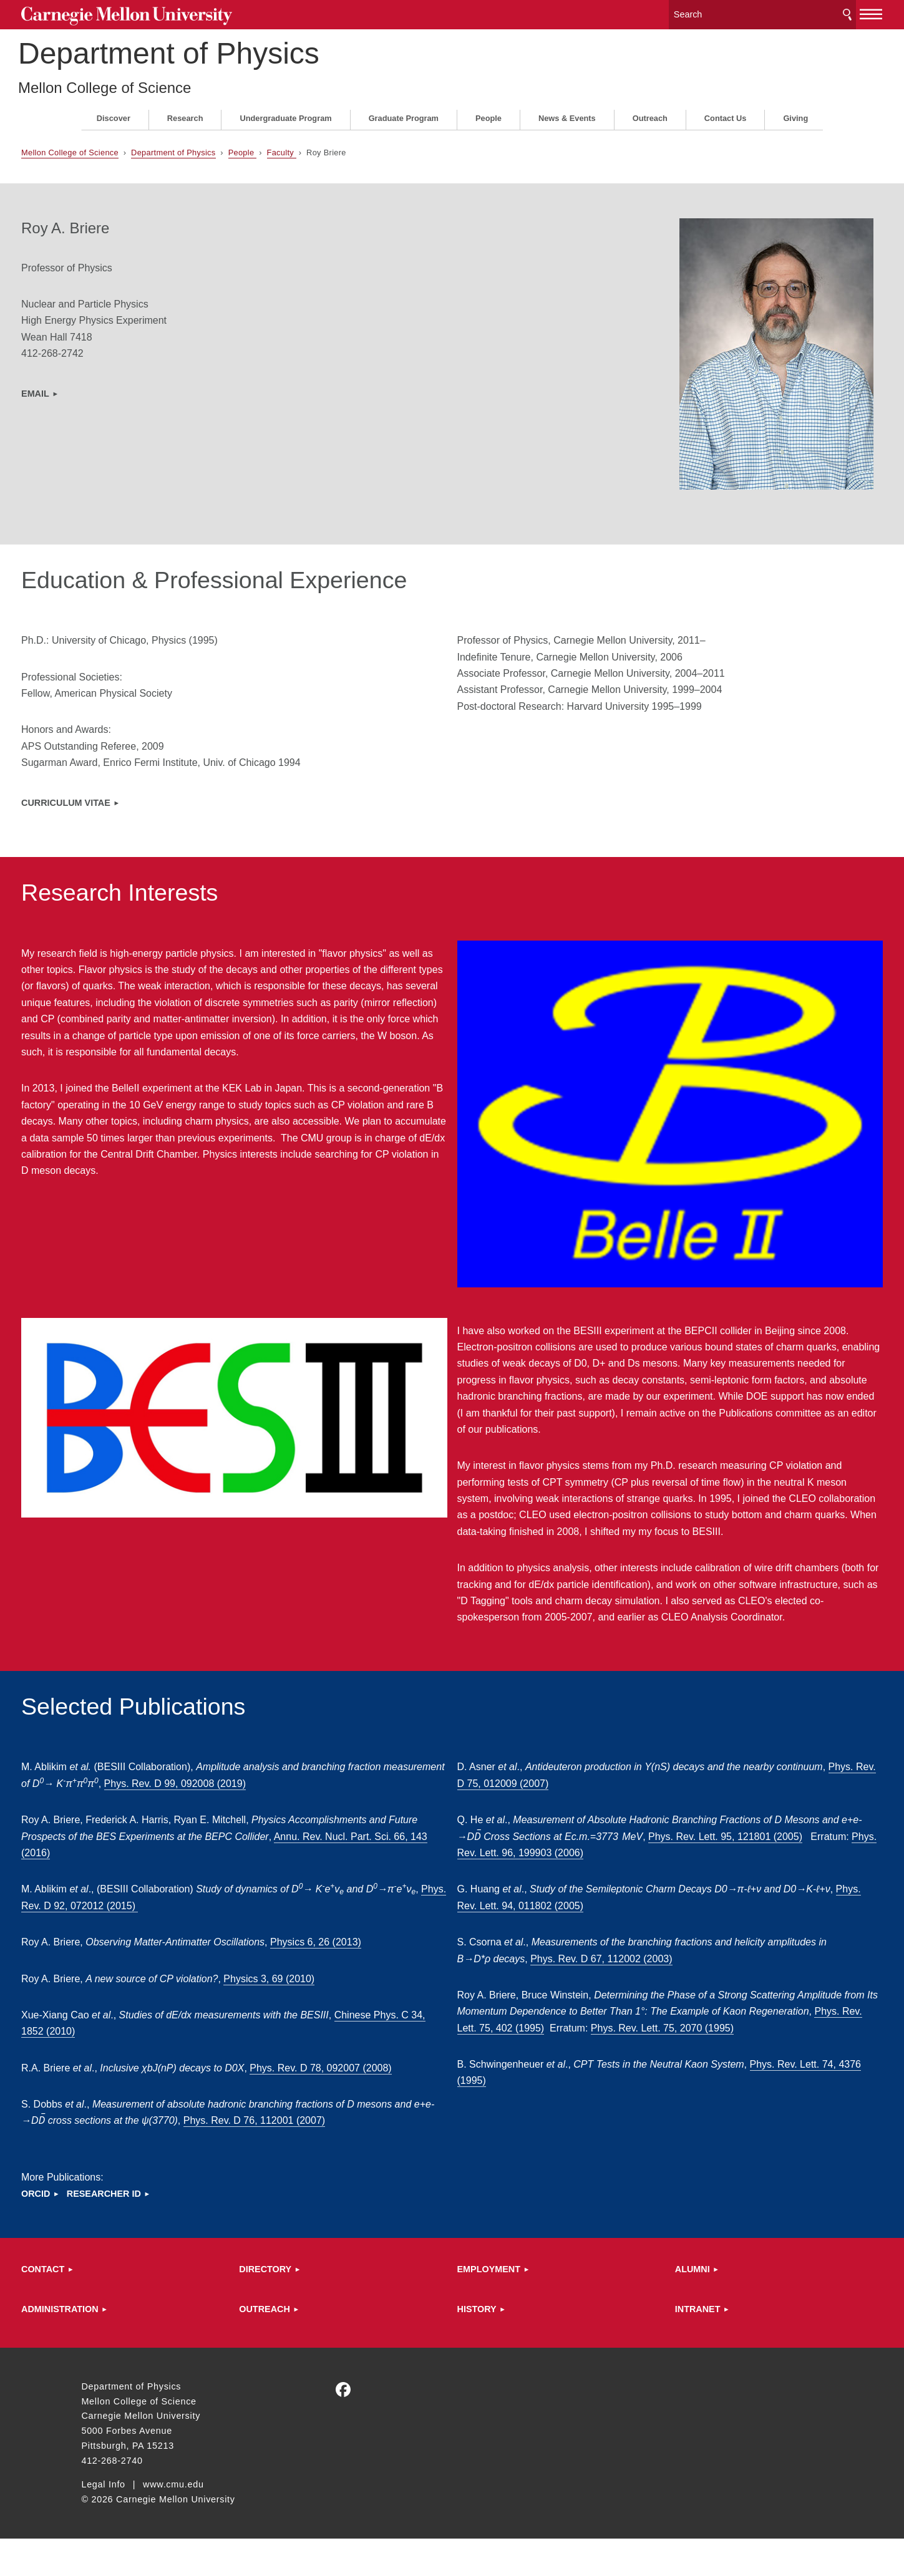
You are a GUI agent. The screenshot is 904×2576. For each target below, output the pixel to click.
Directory (295, 2307)
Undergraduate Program (285, 113)
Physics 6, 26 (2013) (375, 1946)
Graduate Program (404, 113)
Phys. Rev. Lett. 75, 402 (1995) (617, 2032)
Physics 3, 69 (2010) (329, 1983)
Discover (113, 113)
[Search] (702, 12)
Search (786, 12)
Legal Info (103, 2522)
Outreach (650, 113)
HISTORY (477, 2346)
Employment (489, 2307)
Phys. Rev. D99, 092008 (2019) (298, 1788)
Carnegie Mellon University (174, 13)
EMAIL (95, 389)
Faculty (341, 148)
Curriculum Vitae (125, 797)
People (488, 113)
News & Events (567, 113)
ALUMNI (662, 2307)
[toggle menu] (811, 11)
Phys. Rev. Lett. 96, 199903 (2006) (612, 1857)
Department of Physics (231, 48)
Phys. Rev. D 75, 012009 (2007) (579, 1788)
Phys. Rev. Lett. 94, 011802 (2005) (554, 1910)
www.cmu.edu (173, 2522)
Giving (795, 113)
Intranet (668, 2346)
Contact (102, 2307)
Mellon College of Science (168, 83)
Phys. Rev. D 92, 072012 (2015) (209, 1910)
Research (185, 113)
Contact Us (725, 113)
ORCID (95, 2231)
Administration (119, 2346)
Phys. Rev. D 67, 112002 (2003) (612, 1963)
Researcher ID (164, 2231)
